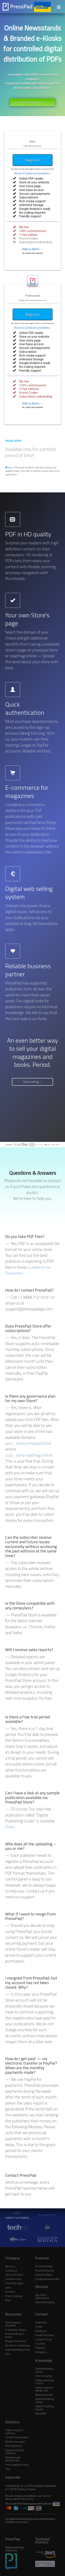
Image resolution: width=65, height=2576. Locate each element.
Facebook (40, 2331)
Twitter (39, 2326)
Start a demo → (32, 249)
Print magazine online (17, 2464)
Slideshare (41, 2322)
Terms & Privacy (14, 2274)
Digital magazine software (14, 2432)
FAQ (7, 2354)
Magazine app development (12, 2459)
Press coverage (13, 2296)
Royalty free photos (16, 2341)
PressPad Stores (44, 2270)
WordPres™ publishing (17, 2345)
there (10, 1827)
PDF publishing (13, 2446)
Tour (7, 2469)
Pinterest (40, 2348)
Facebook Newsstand (47, 2279)
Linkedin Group (43, 2339)
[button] (59, 7)
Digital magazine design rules (44, 2389)
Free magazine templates (13, 2324)
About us (10, 2266)
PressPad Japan (14, 2283)
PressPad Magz (44, 2266)
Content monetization (17, 2437)
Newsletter (41, 2413)
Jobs (8, 2287)
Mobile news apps (15, 2441)
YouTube (40, 2343)
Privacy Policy (26, 2499)
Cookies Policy (13, 2279)
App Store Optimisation (42, 2297)
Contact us (11, 2270)
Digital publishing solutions (14, 2452)
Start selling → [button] (32, 1082)
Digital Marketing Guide (17, 2349)
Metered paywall (44, 2394)
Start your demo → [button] (32, 102)
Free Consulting (43, 2376)
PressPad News (44, 2274)
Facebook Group (44, 2335)
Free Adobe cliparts (15, 2329)
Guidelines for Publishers (28, 1270)
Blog (7, 2300)
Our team (10, 2291)
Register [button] (32, 160)
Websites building (44, 2302)
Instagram (40, 2352)
